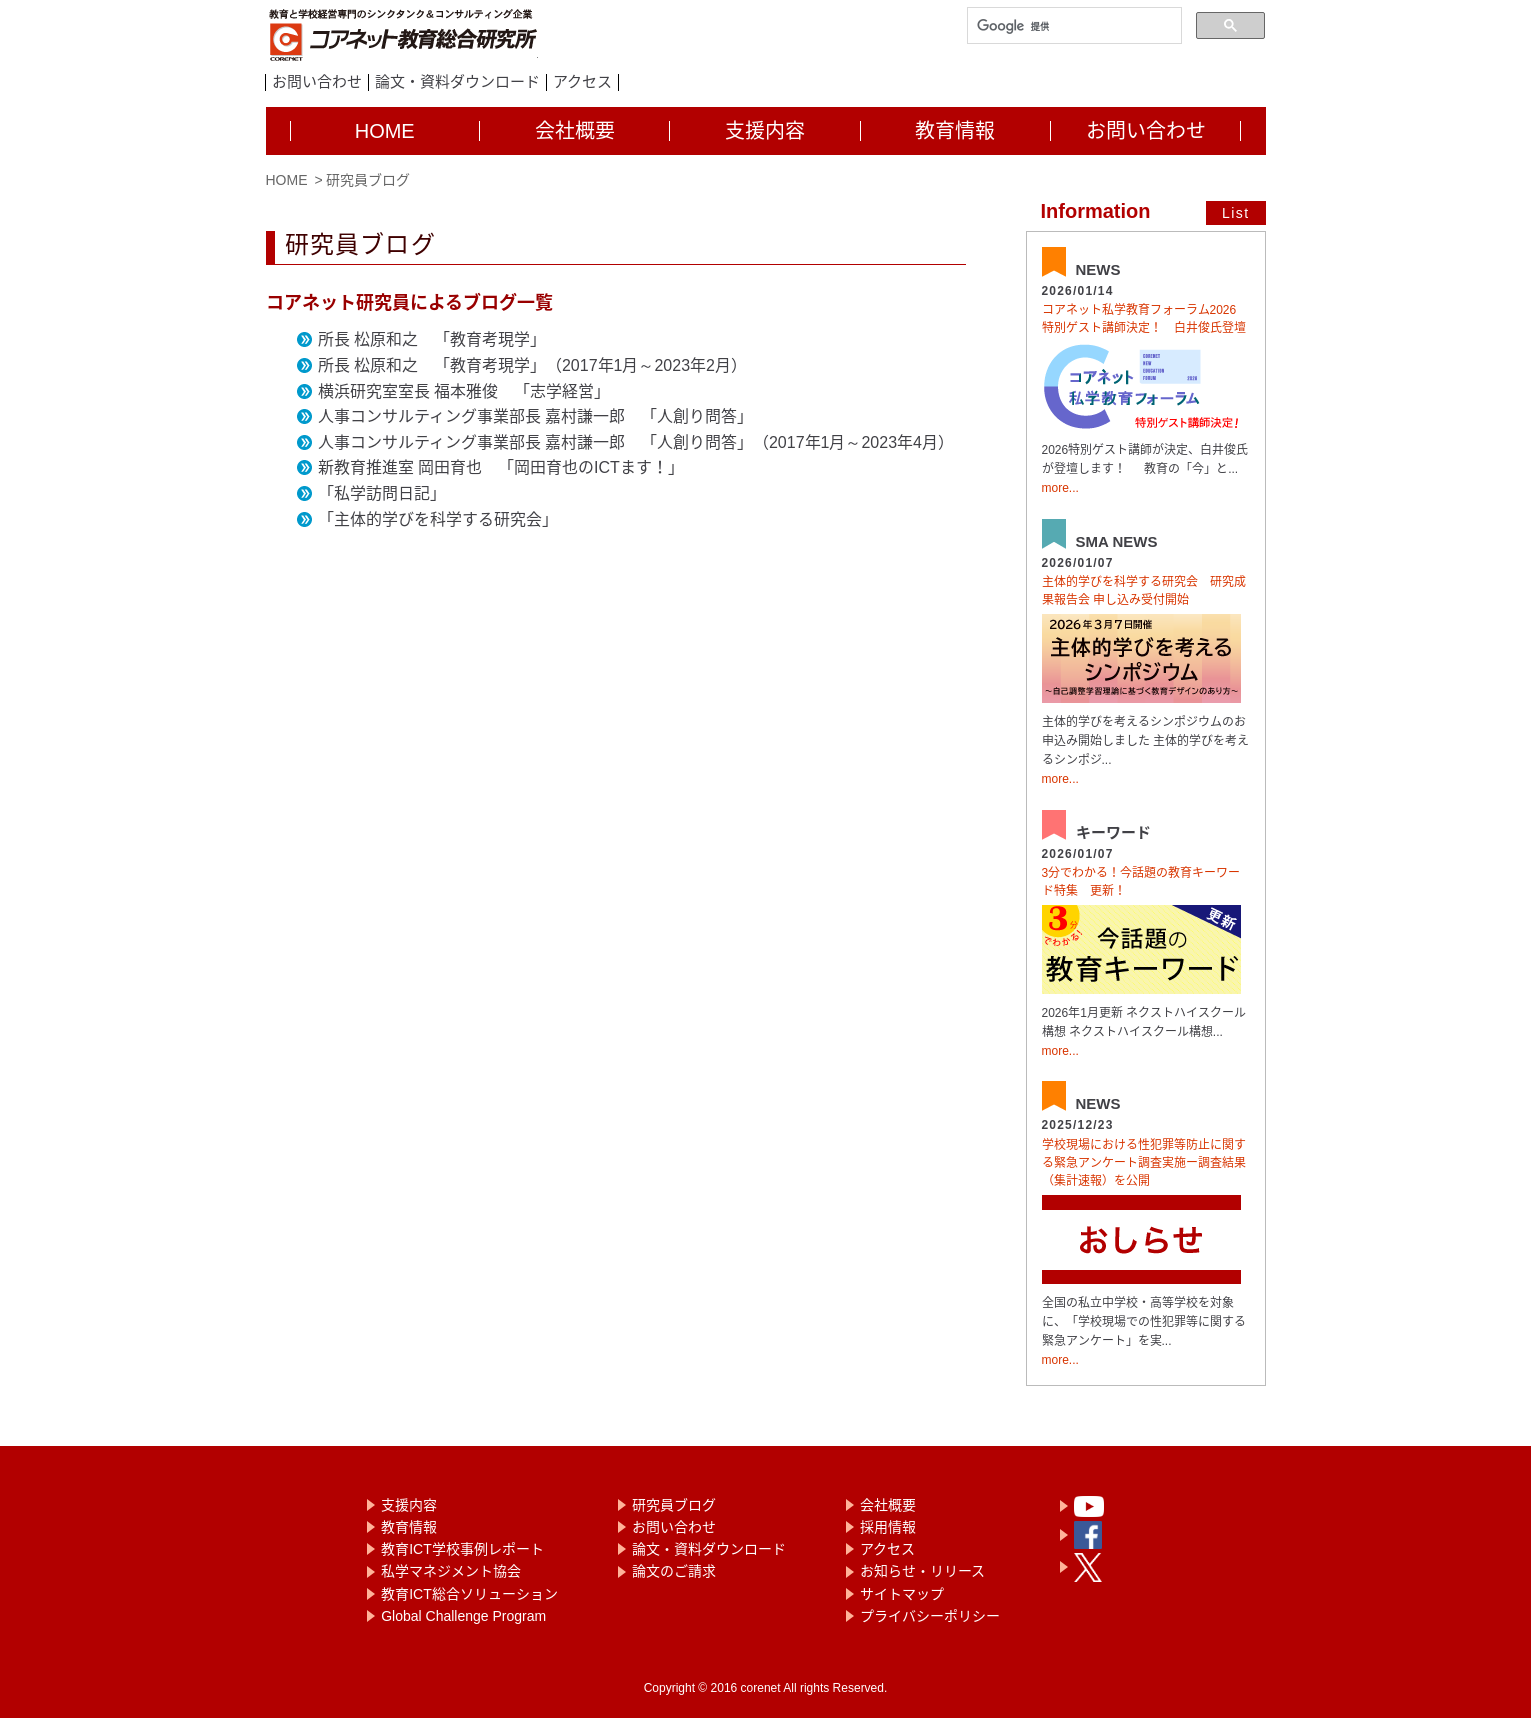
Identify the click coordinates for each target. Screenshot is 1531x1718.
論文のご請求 (674, 1571)
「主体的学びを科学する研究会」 (438, 519)
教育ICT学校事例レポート (462, 1549)
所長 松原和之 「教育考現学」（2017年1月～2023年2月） (532, 365)
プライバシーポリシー (930, 1616)
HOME (287, 180)
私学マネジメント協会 (451, 1571)
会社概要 (888, 1505)
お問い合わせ (317, 82)
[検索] (1072, 27)
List (1235, 213)
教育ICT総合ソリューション (469, 1594)
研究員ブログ (674, 1505)
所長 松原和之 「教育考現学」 (432, 339)
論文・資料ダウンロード (457, 82)
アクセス (582, 82)
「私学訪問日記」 (382, 493)
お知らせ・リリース (922, 1571)
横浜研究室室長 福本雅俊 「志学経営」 (464, 391)
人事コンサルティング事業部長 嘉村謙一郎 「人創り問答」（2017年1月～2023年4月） (636, 442)
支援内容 (409, 1505)
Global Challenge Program (463, 1616)
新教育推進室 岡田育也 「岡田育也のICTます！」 (501, 467)
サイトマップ (902, 1594)
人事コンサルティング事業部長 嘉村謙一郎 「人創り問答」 (535, 416)
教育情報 (409, 1527)
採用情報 (888, 1527)
